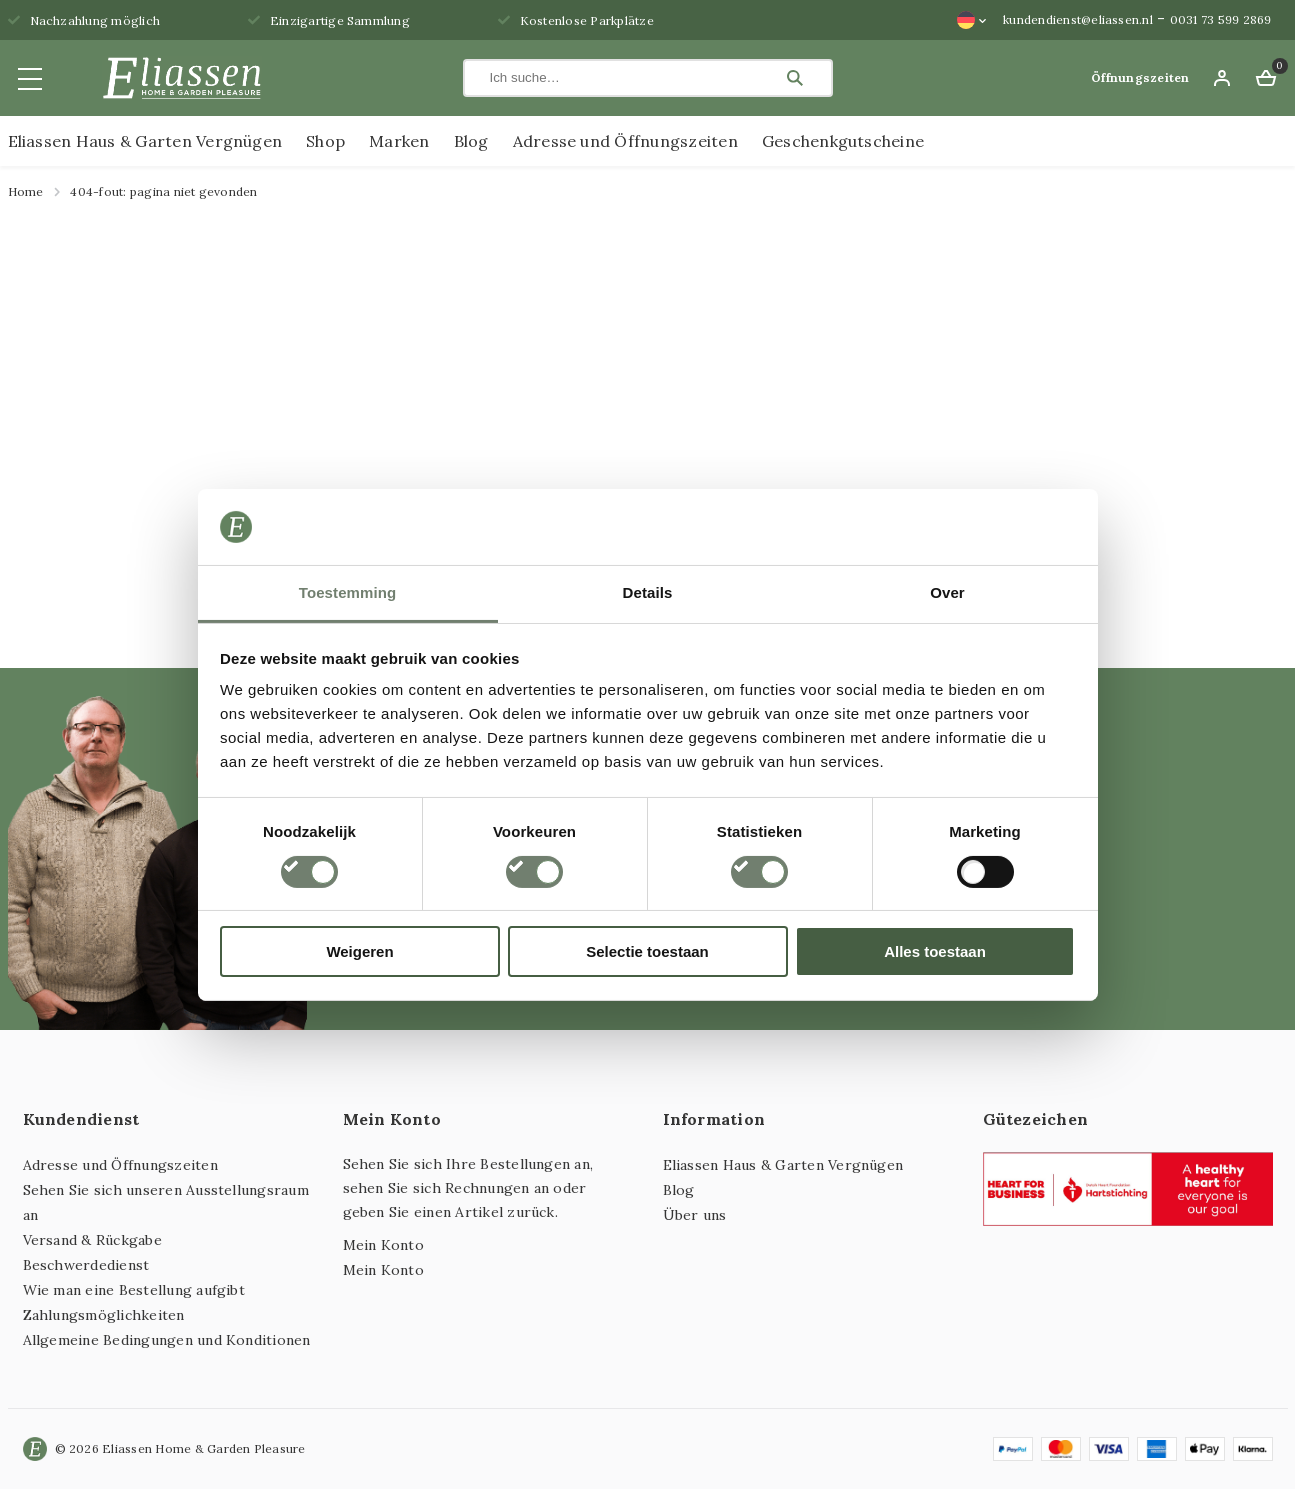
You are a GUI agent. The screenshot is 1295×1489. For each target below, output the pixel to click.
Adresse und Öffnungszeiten (625, 141)
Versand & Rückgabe (92, 1240)
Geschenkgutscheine (843, 141)
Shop (325, 141)
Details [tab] (648, 592)
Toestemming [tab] (348, 592)
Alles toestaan (935, 951)
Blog (471, 141)
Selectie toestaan (647, 951)
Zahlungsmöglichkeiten (104, 1315)
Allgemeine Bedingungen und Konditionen (167, 1340)
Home (26, 191)
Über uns (695, 1215)
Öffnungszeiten (1140, 77)
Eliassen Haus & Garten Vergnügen (145, 141)
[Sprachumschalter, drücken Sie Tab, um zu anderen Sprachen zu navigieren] (972, 20)
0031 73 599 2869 (1221, 19)
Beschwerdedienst (86, 1265)
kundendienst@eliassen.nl (1078, 19)
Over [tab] (947, 592)
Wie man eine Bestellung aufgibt (134, 1290)
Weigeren (359, 951)
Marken (399, 141)
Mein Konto (383, 1245)
